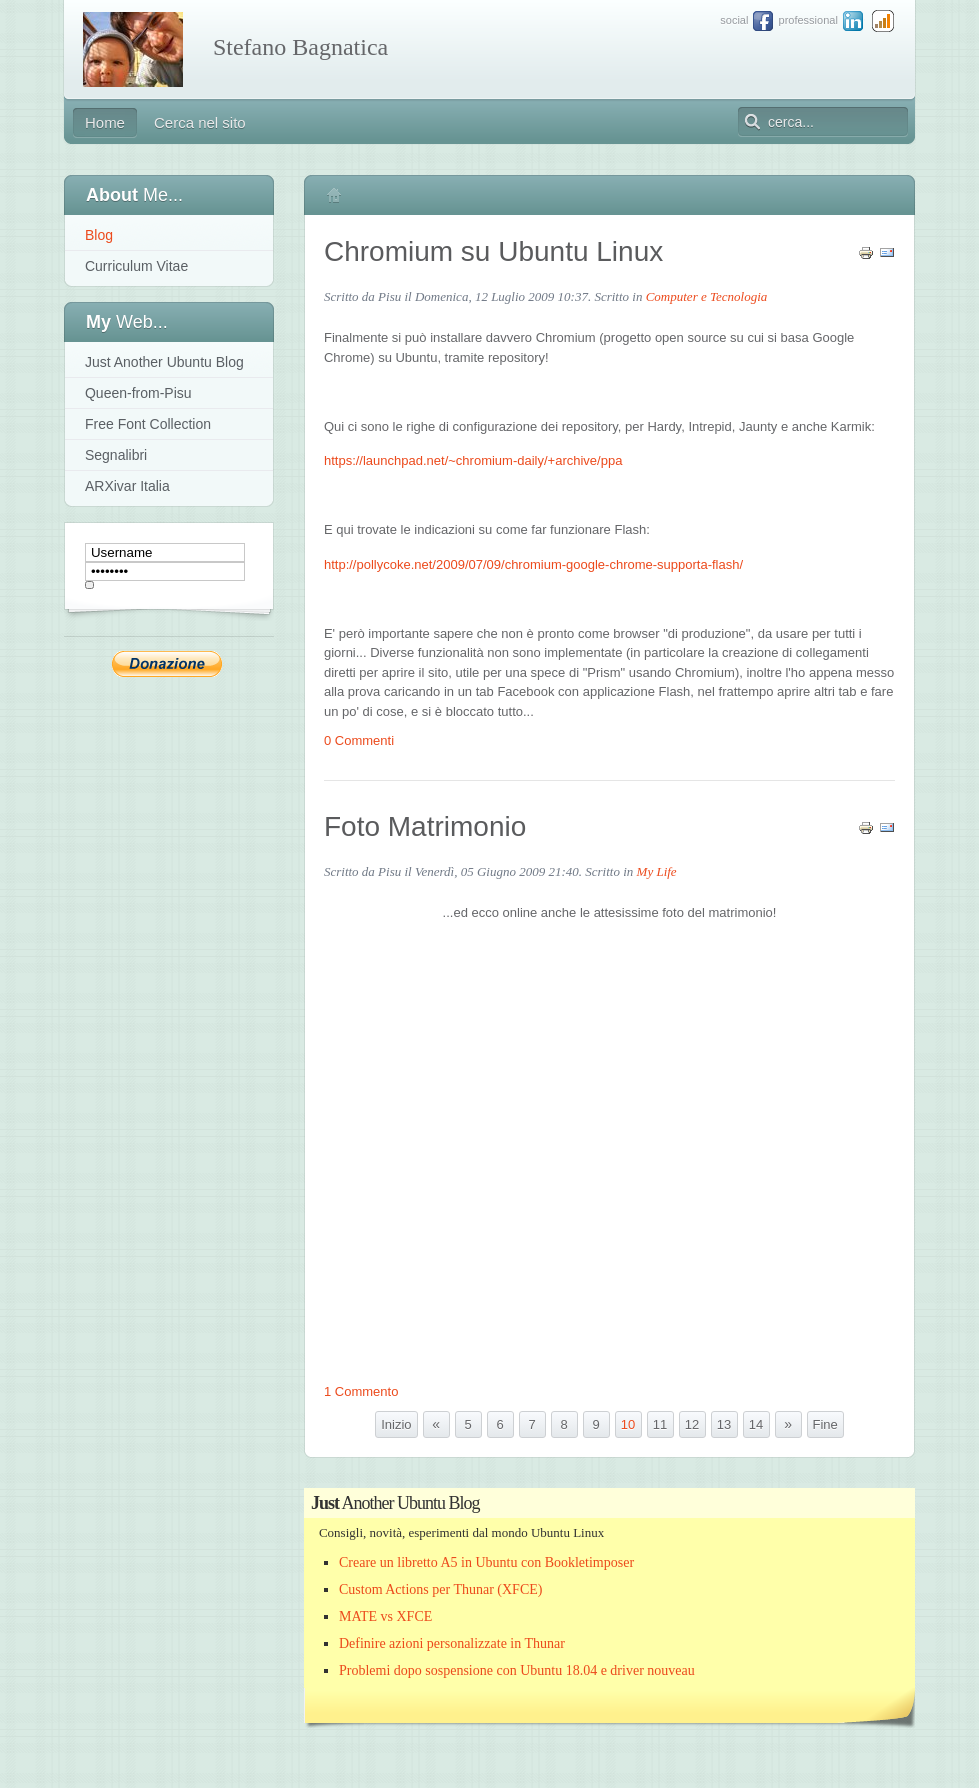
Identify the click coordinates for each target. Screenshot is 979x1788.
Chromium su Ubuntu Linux (493, 251)
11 (660, 1424)
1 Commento (361, 1391)
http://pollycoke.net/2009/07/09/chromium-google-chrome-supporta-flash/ (533, 564)
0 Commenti (359, 740)
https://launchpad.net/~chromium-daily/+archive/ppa (473, 460)
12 (692, 1424)
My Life (657, 871)
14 (756, 1424)
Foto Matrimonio (425, 826)
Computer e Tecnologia (707, 296)
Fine (825, 1424)
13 (724, 1424)
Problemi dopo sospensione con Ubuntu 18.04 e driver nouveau (517, 1670)
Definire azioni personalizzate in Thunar (452, 1643)
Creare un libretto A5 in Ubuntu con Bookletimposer (486, 1562)
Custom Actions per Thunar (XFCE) (441, 1589)
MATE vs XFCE (385, 1616)
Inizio (396, 1424)
